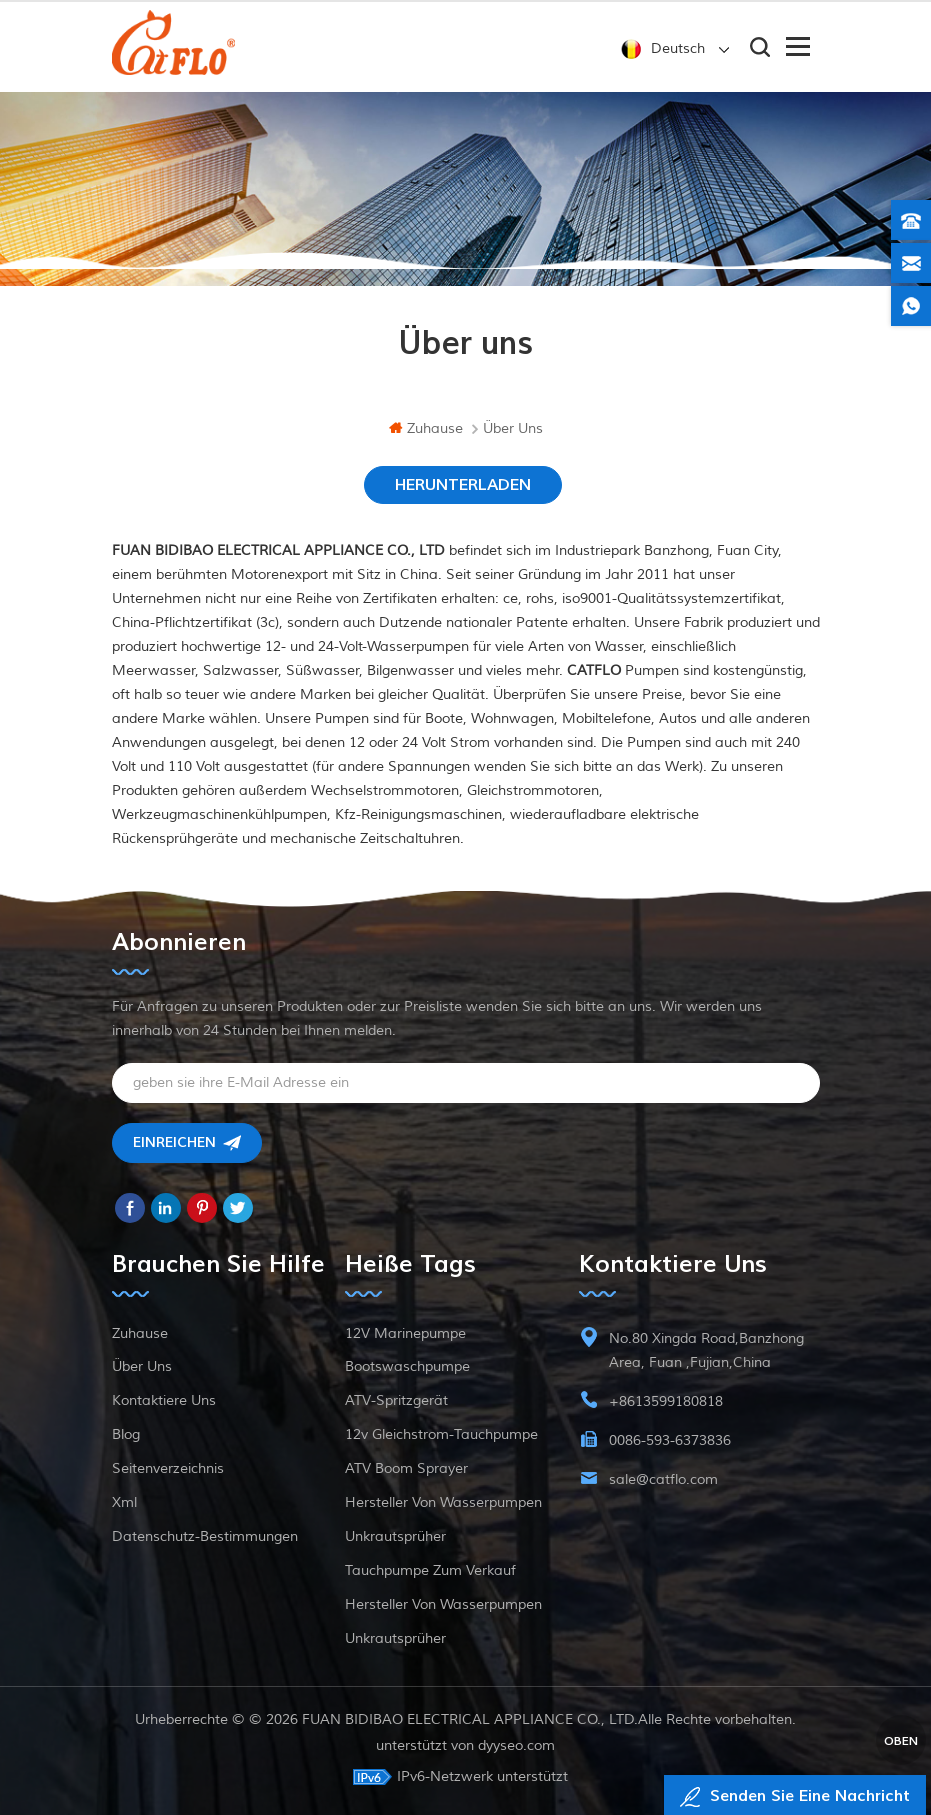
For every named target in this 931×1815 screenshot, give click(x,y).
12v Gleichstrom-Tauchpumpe (441, 1434)
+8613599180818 (666, 1401)
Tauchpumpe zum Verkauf (430, 1570)
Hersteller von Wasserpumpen (443, 1502)
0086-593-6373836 (670, 1440)
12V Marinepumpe (405, 1333)
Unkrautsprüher (395, 1536)
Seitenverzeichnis (168, 1468)
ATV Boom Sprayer (406, 1468)
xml (124, 1502)
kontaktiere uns (164, 1400)
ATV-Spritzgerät (396, 1400)
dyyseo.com (516, 1745)
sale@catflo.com (663, 1479)
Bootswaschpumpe (407, 1366)
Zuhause (426, 428)
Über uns (142, 1366)
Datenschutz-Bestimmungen (205, 1536)
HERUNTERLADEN (463, 485)
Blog (126, 1434)
